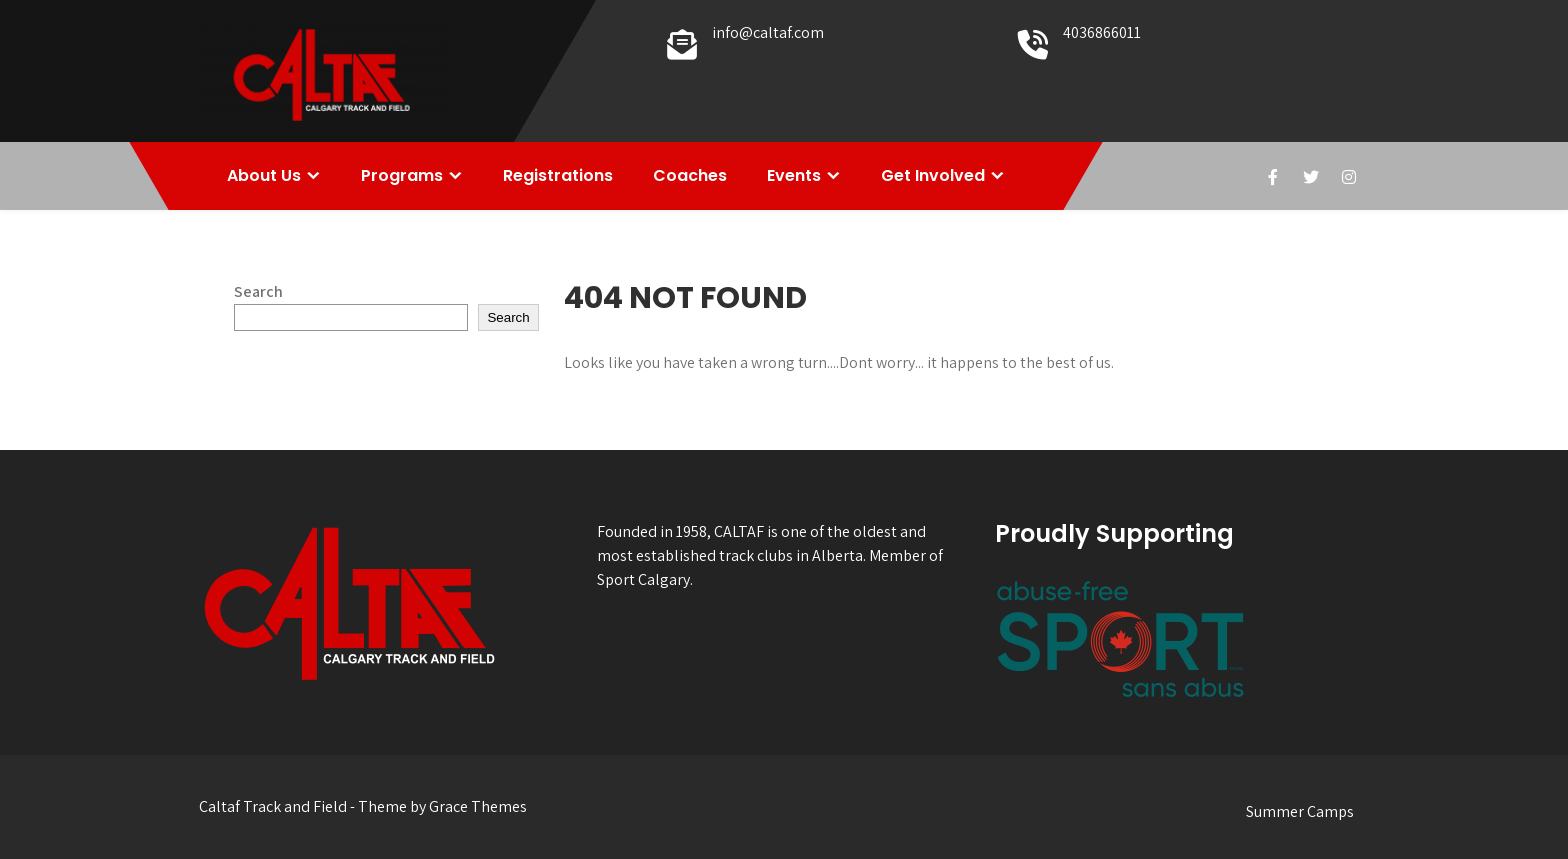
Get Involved (933, 175)
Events (794, 175)
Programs (402, 175)
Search (258, 291)
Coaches (690, 175)
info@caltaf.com (768, 32)
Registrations (558, 175)
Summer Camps (1300, 811)
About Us (264, 175)
